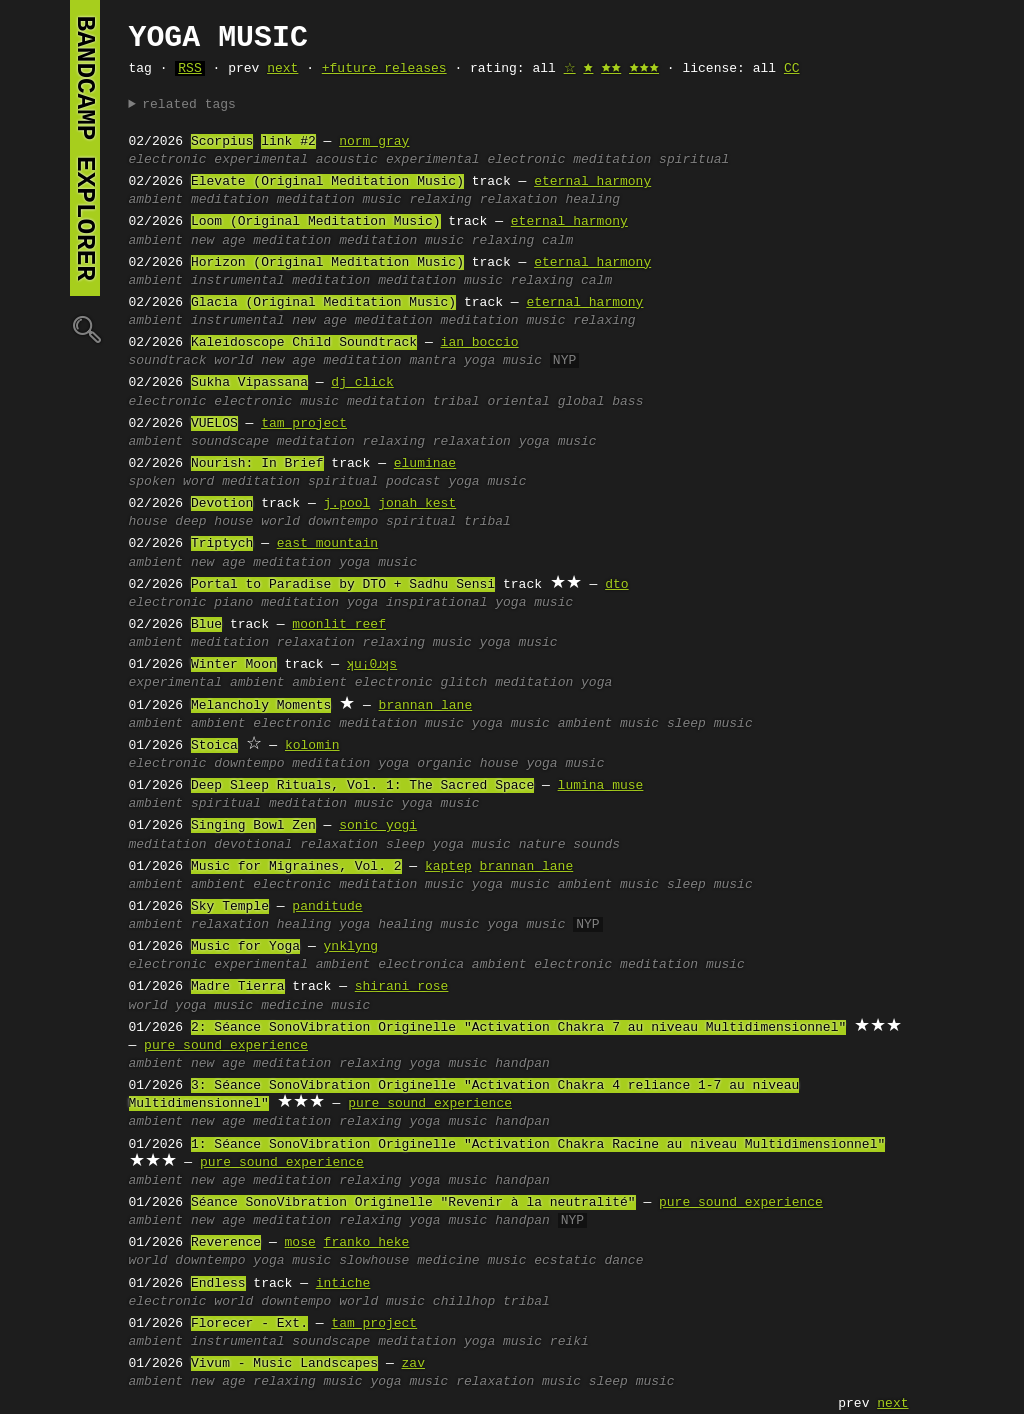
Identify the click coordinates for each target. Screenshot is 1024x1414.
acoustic (347, 160)
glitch (464, 683)
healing (592, 200)
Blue (206, 625)
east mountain (327, 544)
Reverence (226, 1243)
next (282, 69)
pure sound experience (226, 1046)
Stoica (214, 746)
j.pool (347, 504)
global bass (601, 402)
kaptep (448, 867)
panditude (327, 907)
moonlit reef (339, 625)
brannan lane (426, 706)
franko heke (367, 1243)
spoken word (172, 482)
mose (300, 1243)
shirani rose (402, 987)
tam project (304, 424)
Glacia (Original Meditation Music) (323, 303)
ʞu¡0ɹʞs (374, 665)
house (148, 522)
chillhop (464, 1302)
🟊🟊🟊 (644, 69)
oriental (518, 402)
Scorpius (222, 142)
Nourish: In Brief (257, 464)
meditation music (339, 200)
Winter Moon (234, 665)
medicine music (315, 1006)
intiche (343, 1284)
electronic (168, 160)
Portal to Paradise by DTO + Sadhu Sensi (343, 585)
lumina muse (601, 786)
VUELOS (214, 424)
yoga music (503, 361)
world (233, 361)
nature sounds (569, 845)
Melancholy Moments (261, 706)
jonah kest (417, 504)
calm (557, 241)
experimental (261, 160)
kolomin (312, 746)
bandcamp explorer (85, 148)
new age (218, 241)
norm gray (374, 142)
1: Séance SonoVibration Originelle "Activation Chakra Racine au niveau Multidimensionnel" (538, 1145)
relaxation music (518, 1382)
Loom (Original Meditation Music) (316, 222)
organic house (467, 764)
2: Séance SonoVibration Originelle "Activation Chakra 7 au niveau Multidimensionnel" (518, 1028)
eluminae (425, 464)
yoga (362, 603)
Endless (218, 1284)
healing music (428, 925)
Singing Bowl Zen (253, 826)
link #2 (288, 142)
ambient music (608, 724)
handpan (522, 1064)
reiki (569, 1342)
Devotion (222, 504)
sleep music (710, 724)
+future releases (384, 69)
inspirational (436, 603)
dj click (362, 383)
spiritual (694, 160)
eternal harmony (592, 182)
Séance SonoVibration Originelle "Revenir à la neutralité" (413, 1203)
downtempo (343, 522)
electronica (421, 965)
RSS (189, 69)
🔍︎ (85, 328)
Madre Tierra (238, 987)
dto (616, 585)
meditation (612, 160)
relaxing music (417, 643)
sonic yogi (378, 826)
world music (382, 1302)
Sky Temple (230, 907)
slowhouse (374, 1261)
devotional (253, 845)
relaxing (440, 200)
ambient (156, 200)
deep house (214, 522)
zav (413, 1364)
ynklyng (351, 947)
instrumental (238, 281)
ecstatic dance (588, 1261)
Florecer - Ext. (249, 1324)
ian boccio (480, 343)
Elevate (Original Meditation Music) (327, 182)
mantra (432, 361)
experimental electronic (475, 160)
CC (792, 69)
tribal (456, 402)
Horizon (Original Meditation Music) (327, 263)
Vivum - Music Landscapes (284, 1364)
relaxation (519, 200)
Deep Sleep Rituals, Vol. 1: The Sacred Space (362, 786)
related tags (189, 105)
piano (233, 603)
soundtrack (168, 361)
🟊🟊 (611, 69)
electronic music (276, 402)
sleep (405, 845)
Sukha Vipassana (249, 383)
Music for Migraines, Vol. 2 (296, 867)
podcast (413, 482)
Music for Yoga (245, 947)
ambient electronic (362, 683)
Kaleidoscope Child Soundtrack (304, 343)
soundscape (230, 442)
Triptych (222, 544)
